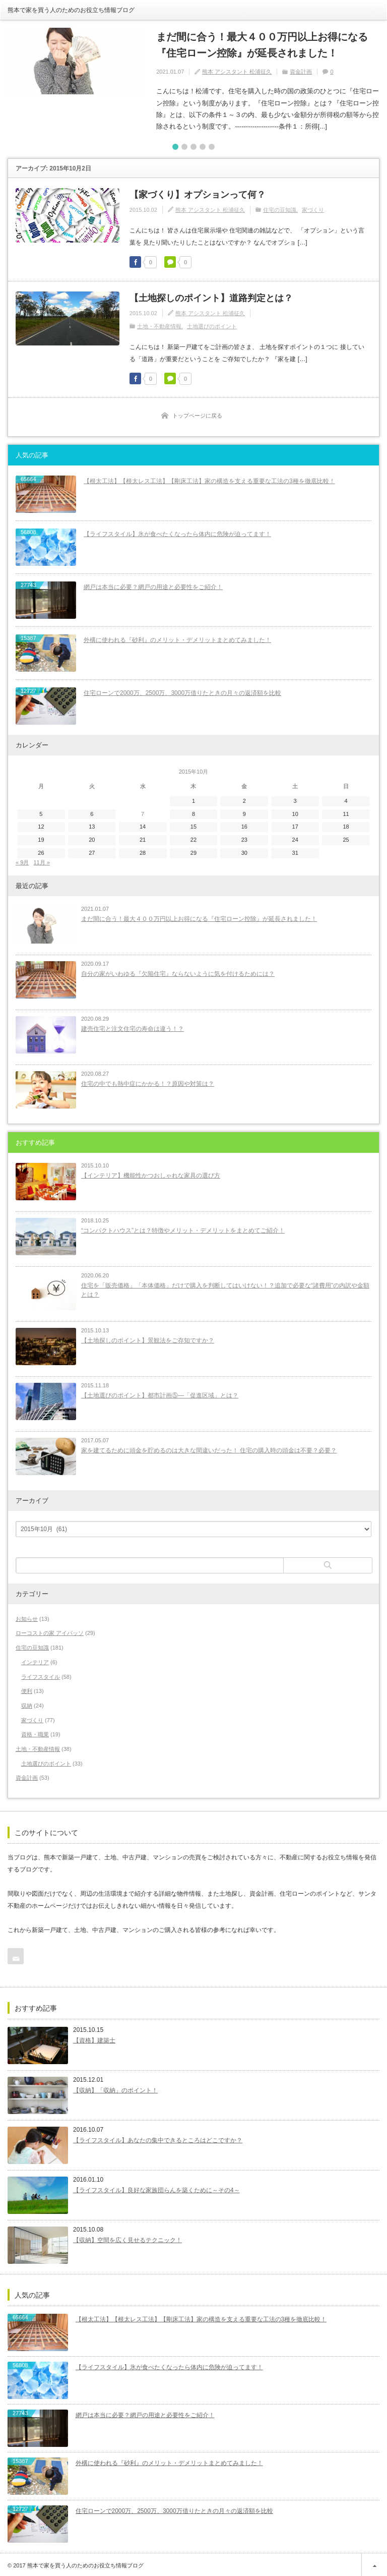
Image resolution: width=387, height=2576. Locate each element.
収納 (26, 1703)
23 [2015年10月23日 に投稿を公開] (244, 837)
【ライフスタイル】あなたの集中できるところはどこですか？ (157, 2137)
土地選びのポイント (212, 324)
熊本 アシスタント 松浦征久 (237, 69)
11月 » (41, 859)
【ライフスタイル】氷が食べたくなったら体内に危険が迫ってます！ (177, 531)
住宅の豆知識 (279, 207)
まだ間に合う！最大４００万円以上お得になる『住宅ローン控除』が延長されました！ (265, 43)
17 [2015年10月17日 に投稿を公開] (295, 824)
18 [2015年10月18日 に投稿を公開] (346, 824)
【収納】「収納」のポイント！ (115, 2087)
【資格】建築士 (94, 2037)
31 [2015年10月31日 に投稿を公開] (295, 850)
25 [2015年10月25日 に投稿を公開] (346, 837)
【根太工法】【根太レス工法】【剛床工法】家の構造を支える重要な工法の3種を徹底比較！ (209, 478)
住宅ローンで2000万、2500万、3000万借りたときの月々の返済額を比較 (182, 689)
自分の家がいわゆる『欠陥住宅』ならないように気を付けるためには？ (178, 970)
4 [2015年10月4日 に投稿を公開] (345, 798)
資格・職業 (35, 1732)
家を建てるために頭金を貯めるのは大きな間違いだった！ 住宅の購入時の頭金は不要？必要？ (209, 1447)
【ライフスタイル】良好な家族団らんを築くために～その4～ (156, 2187)
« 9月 (22, 859)
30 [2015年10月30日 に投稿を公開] (244, 850)
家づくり (313, 207)
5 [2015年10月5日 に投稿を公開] (40, 811)
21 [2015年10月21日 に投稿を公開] (143, 837)
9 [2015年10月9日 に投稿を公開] (244, 811)
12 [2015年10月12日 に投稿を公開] (41, 824)
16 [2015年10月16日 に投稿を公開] (244, 824)
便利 (26, 1688)
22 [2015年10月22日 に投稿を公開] (193, 837)
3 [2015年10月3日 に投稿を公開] (295, 798)
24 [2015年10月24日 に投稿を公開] (295, 837)
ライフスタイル (40, 1674)
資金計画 (301, 69)
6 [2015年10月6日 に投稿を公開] (91, 811)
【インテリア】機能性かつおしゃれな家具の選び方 (150, 1172)
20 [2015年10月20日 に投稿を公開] (92, 837)
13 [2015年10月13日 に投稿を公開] (92, 824)
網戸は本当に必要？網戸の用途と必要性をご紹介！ (153, 584)
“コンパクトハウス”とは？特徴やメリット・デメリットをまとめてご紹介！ (183, 1227)
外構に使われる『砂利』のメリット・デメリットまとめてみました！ (177, 636)
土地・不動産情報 (159, 324)
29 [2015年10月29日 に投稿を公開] (193, 850)
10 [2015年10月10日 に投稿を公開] (295, 811)
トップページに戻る (197, 412)
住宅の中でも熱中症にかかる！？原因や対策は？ (147, 1080)
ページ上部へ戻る (374, 2563)
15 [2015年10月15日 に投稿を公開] (193, 824)
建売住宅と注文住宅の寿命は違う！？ (132, 1025)
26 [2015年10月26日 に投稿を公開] (41, 850)
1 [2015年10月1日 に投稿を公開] (193, 798)
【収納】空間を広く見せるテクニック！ (127, 2237)
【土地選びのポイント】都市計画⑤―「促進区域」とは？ (159, 1392)
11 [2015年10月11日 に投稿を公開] (346, 811)
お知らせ (27, 1616)
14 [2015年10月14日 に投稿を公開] (143, 824)
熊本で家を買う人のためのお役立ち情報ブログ (71, 10)
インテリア (35, 1659)
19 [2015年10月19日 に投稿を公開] (41, 837)
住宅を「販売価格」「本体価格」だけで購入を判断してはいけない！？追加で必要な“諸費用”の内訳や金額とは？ (225, 1287)
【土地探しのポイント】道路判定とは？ (211, 295)
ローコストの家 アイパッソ (50, 1630)
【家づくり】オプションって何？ (198, 192)
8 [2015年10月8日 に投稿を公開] (193, 811)
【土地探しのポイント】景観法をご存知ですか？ (147, 1337)
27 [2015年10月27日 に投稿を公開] (92, 850)
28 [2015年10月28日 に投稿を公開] (143, 850)
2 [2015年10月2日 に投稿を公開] (244, 798)
